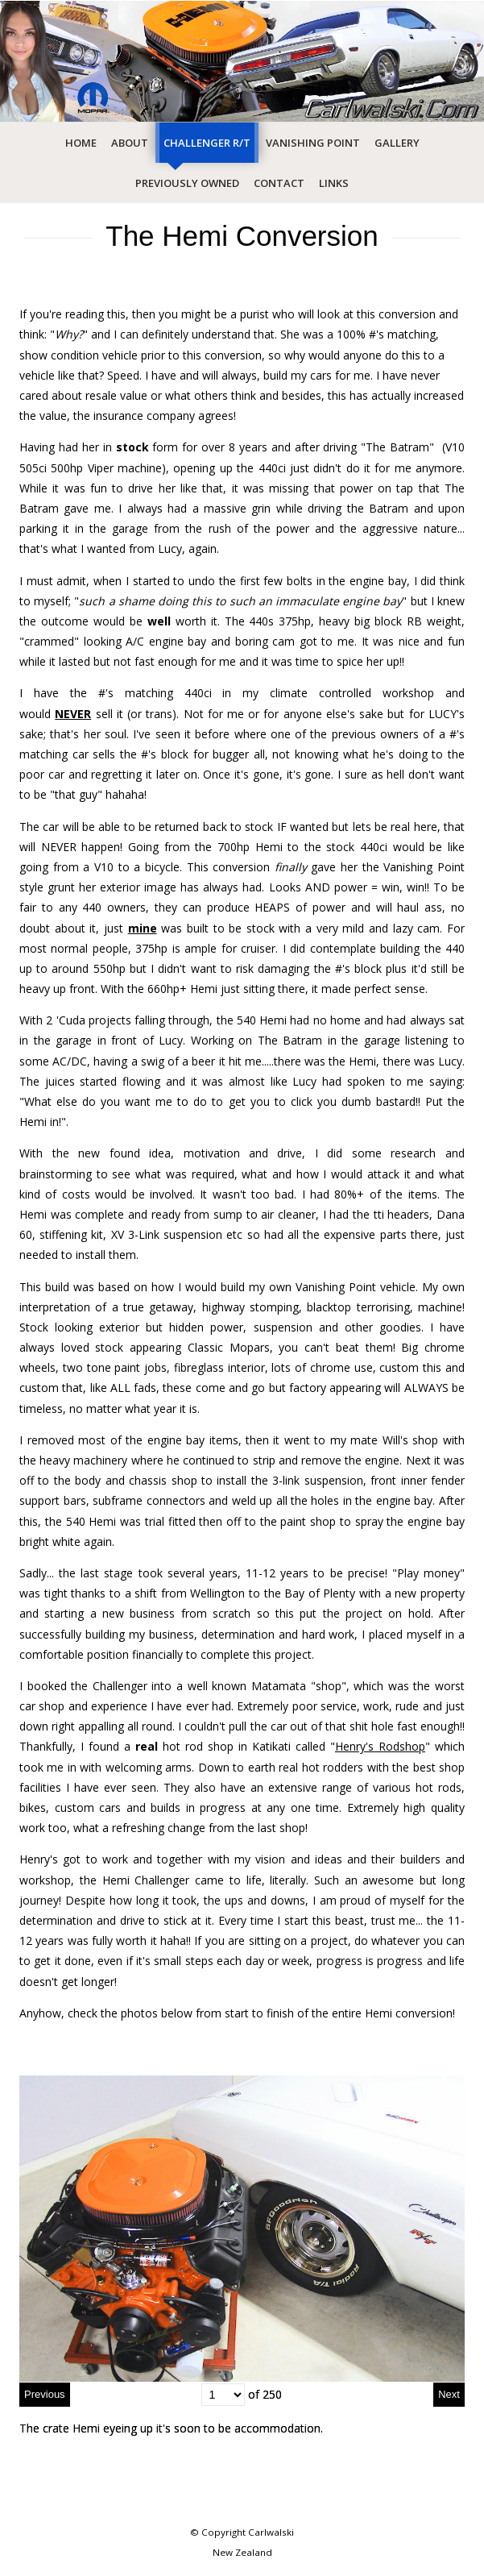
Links (334, 183)
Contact (279, 183)
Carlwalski (271, 2532)
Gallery (397, 142)
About (129, 142)
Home (81, 142)
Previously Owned (187, 183)
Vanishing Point (313, 142)
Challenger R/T (206, 142)
